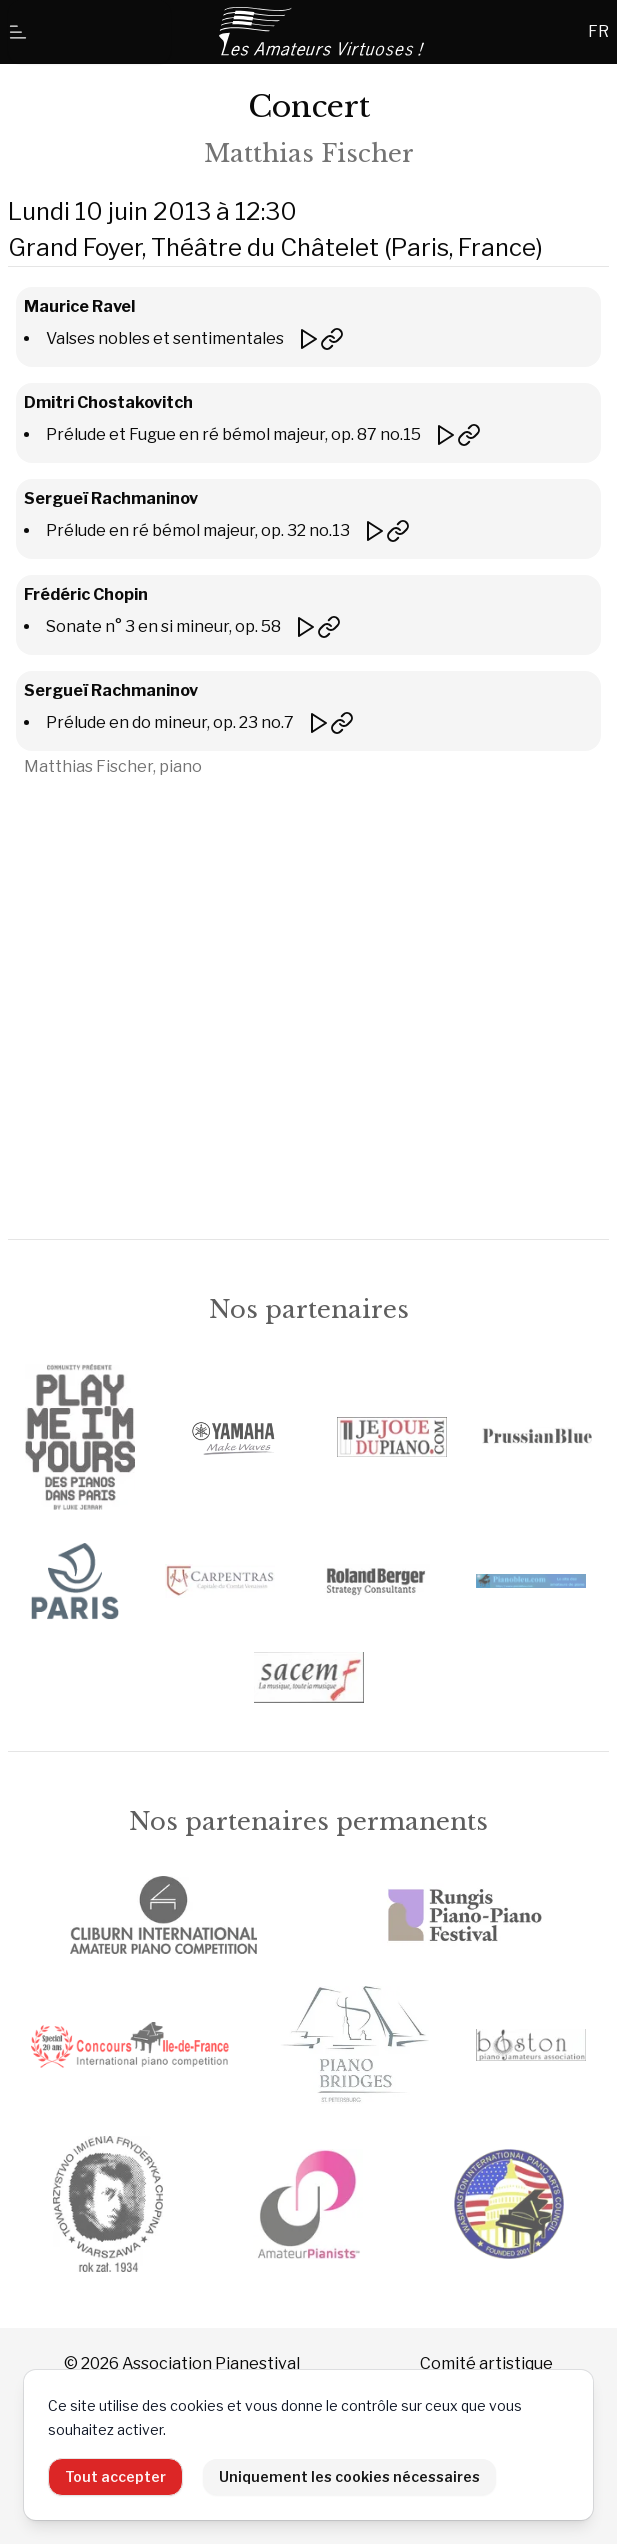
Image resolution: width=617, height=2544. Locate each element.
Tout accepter (115, 2476)
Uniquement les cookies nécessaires (349, 2476)
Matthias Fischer (309, 153)
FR (598, 31)
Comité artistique (486, 2363)
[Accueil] (323, 32)
